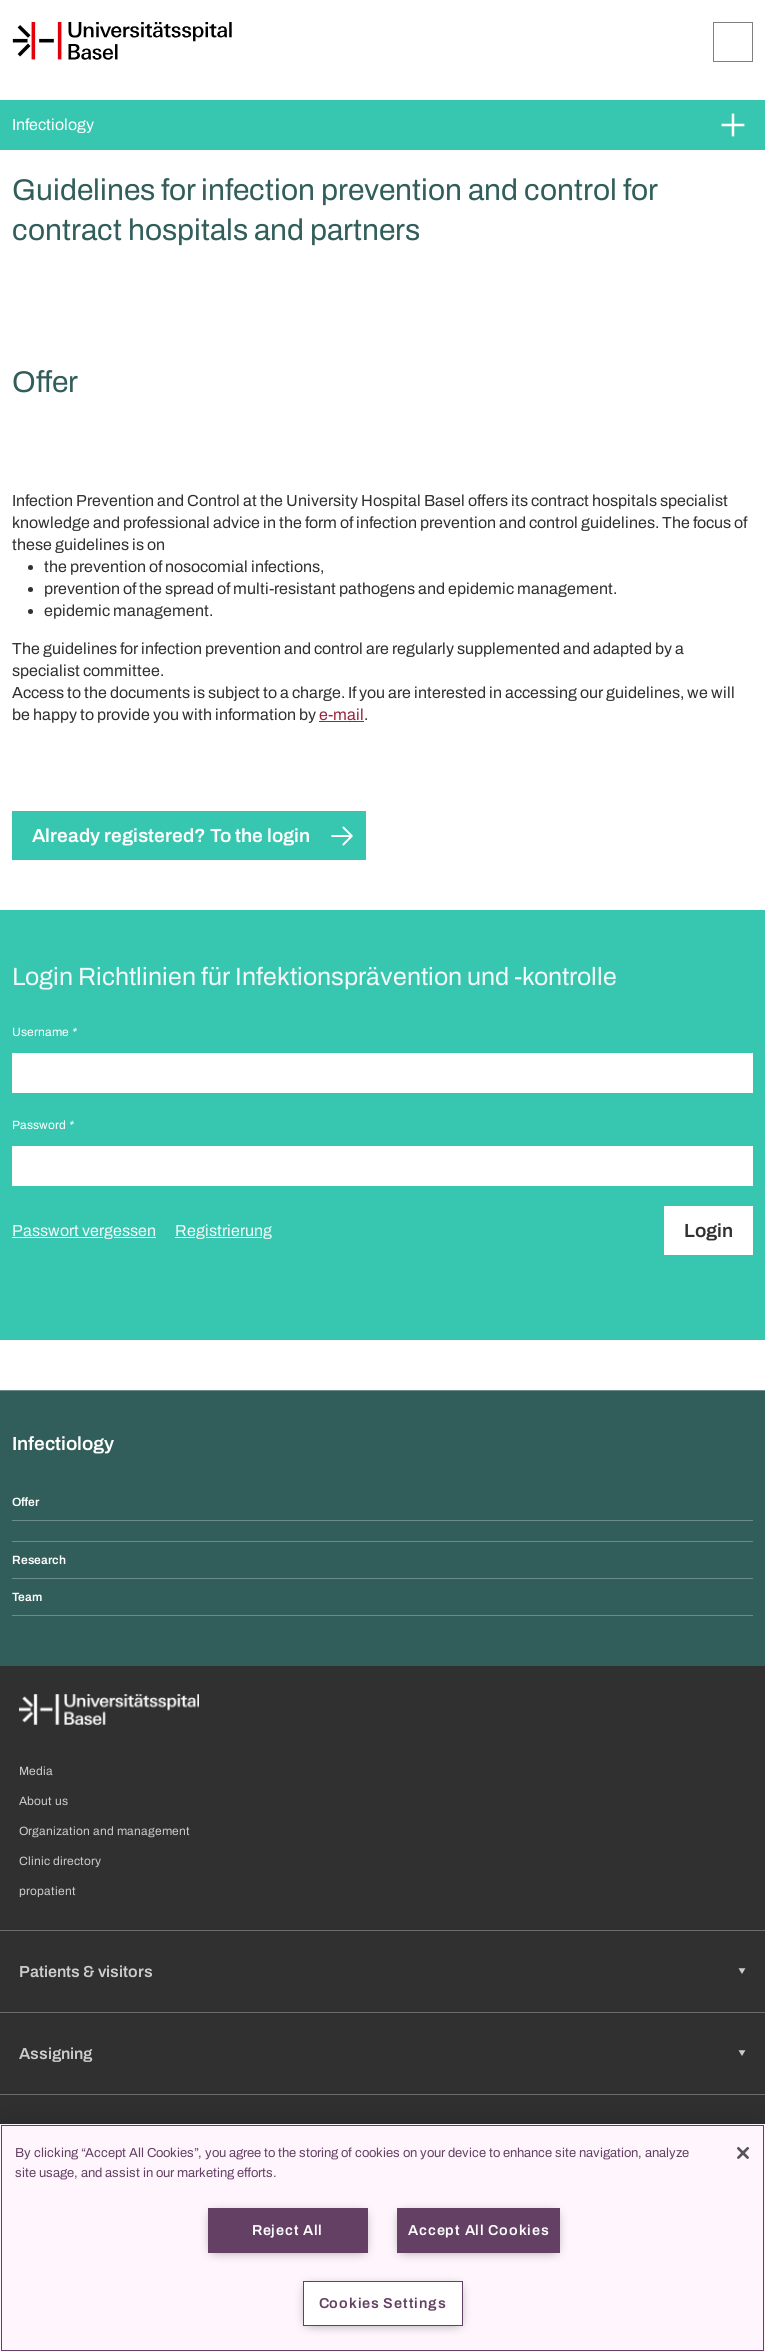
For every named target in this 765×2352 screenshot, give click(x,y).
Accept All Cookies (478, 2230)
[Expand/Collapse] (733, 42)
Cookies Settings (383, 2303)
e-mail (341, 714)
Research (39, 1560)
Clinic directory (60, 1861)
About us (43, 1801)
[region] (382, 2238)
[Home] (122, 41)
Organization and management (104, 1831)
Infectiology (53, 124)
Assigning (55, 2053)
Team (27, 1597)
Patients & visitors (86, 1971)
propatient (47, 1891)
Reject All (287, 2230)
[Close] (743, 2153)
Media (36, 1771)
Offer (25, 1502)
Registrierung (223, 1230)
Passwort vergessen (84, 1230)
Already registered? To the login (171, 835)
